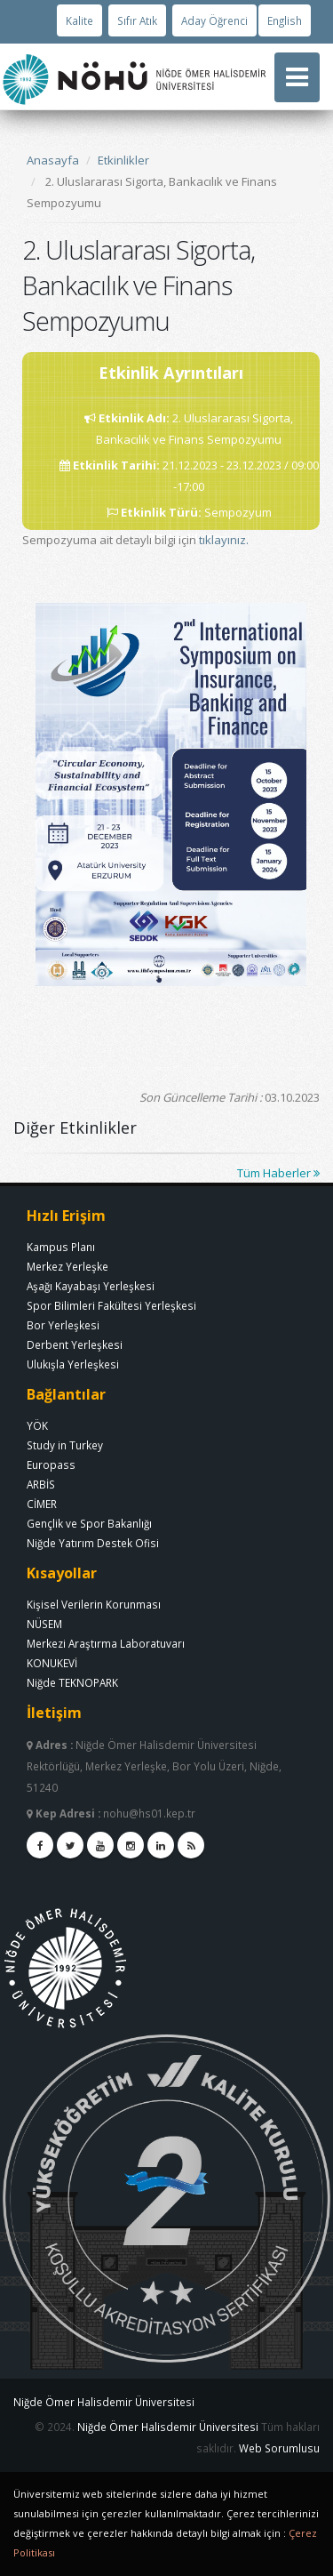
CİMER (42, 1504)
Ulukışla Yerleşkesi (73, 1364)
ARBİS (41, 1484)
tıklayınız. (224, 540)
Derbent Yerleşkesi (75, 1344)
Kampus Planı (61, 1247)
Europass (51, 1464)
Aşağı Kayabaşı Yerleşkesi (91, 1286)
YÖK (37, 1425)
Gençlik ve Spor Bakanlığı (89, 1523)
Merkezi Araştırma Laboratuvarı (106, 1643)
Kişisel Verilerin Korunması (94, 1604)
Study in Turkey (65, 1445)
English (284, 20)
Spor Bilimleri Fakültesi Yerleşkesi (111, 1305)
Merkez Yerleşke (67, 1266)
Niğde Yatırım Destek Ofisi (93, 1543)
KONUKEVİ (52, 1663)
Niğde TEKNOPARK (72, 1682)
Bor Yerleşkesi (63, 1325)
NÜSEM (44, 1624)
